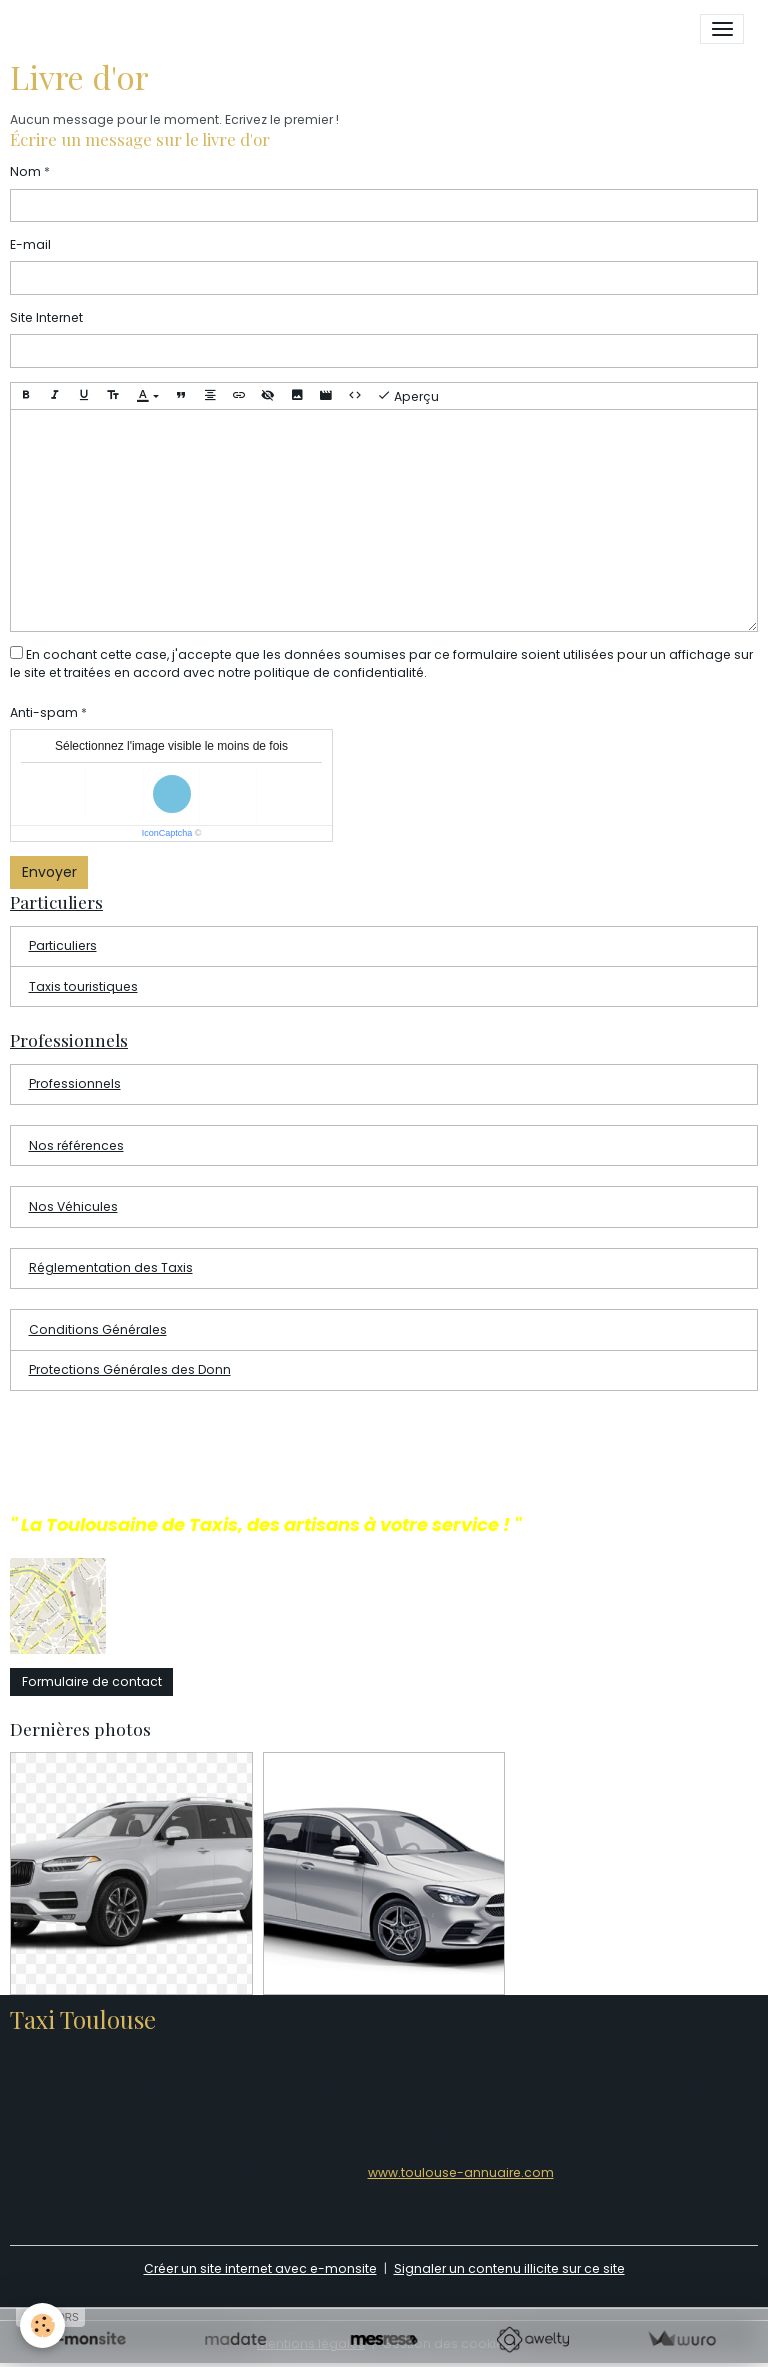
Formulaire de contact (92, 1681)
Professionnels (75, 1083)
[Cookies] (42, 2325)
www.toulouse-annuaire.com (461, 2172)
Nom (25, 171)
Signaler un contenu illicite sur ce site (509, 2268)
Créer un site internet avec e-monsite (260, 2268)
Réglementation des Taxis (111, 1267)
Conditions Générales (98, 1329)
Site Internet (46, 317)
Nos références (76, 1145)
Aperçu (408, 396)
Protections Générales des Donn (130, 1369)
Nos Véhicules (73, 1206)
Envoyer (49, 872)
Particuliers (63, 945)
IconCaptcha (167, 833)
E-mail (30, 244)
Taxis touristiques (83, 986)
